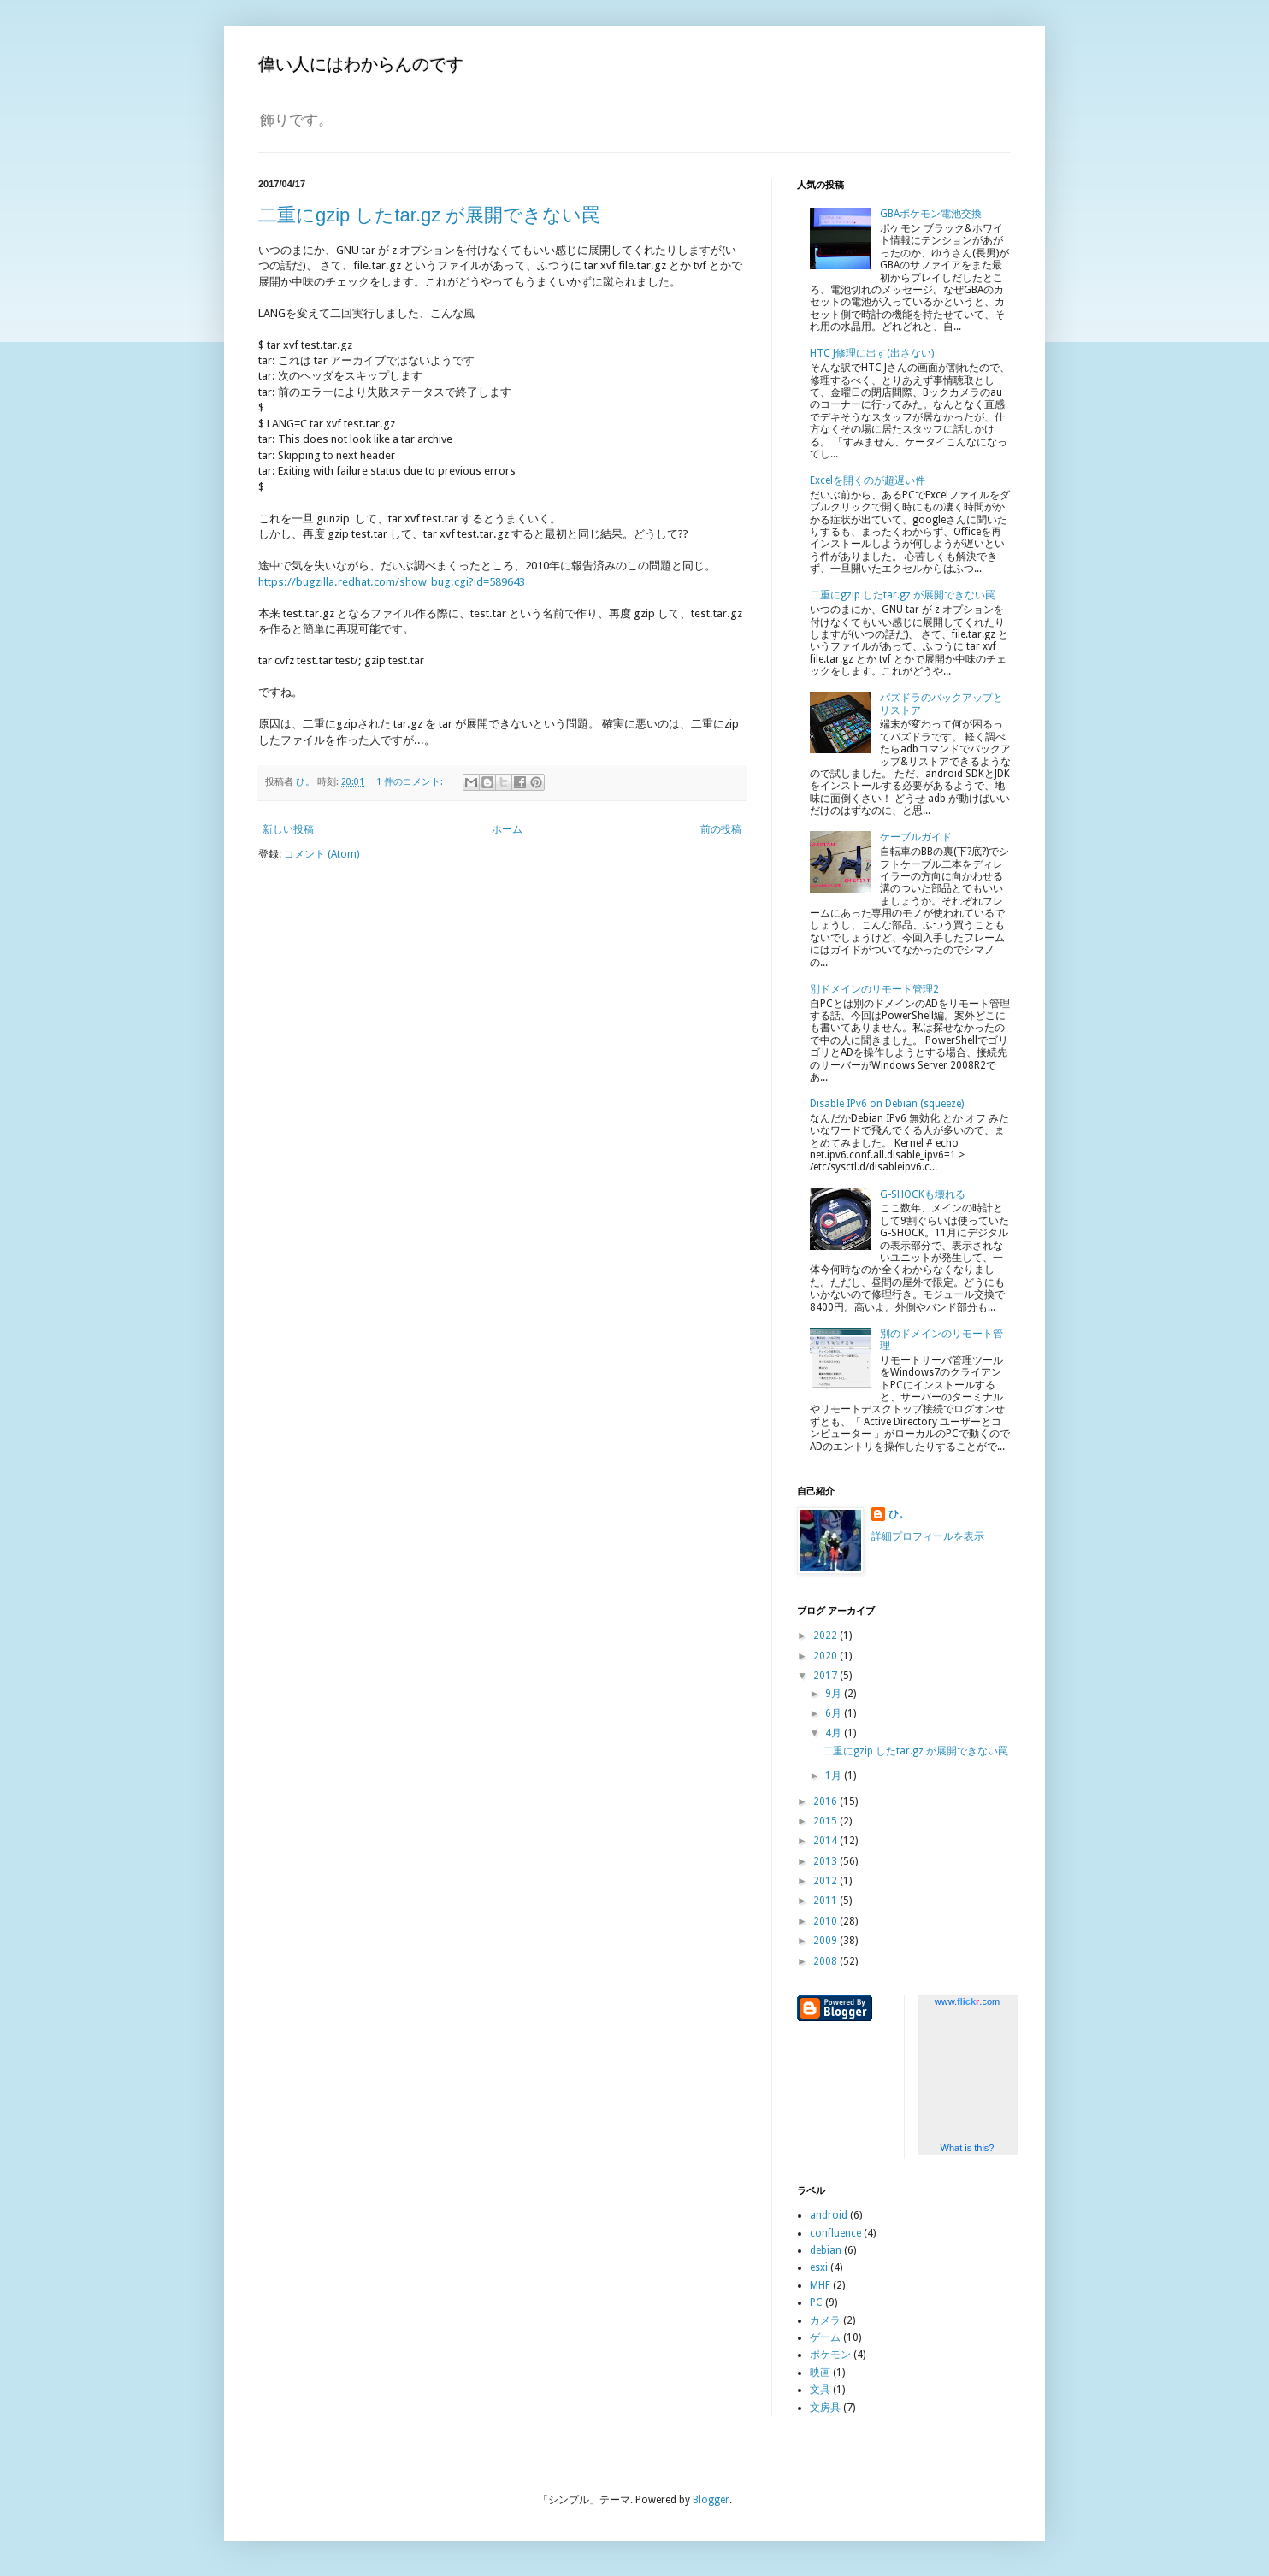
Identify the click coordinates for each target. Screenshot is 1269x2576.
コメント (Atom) (321, 854)
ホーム (507, 829)
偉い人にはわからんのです (360, 64)
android (828, 2215)
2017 (826, 1676)
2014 (826, 1841)
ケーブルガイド (916, 837)
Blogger (711, 2500)
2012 (826, 1881)
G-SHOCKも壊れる (922, 1194)
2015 (826, 1821)
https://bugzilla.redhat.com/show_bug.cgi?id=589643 (391, 581)
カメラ (825, 2320)
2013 (826, 1861)
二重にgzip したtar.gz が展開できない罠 (429, 215)
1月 (834, 1776)
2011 (826, 1901)
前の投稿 (720, 829)
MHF (820, 2285)
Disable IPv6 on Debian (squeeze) (887, 1104)
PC (816, 2302)
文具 (820, 2390)
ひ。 (898, 1514)
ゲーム (825, 2337)
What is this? (968, 2148)
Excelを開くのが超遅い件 (867, 480)
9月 (834, 1694)
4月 (834, 1733)
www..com (967, 2001)
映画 (820, 2373)
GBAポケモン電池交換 (931, 214)
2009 (826, 1941)
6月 (834, 1713)
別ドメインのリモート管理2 (874, 989)
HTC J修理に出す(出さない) (872, 353)
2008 (826, 1961)
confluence (835, 2233)
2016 (826, 1801)
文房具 (825, 2408)
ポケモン (830, 2355)
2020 (826, 1656)
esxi (819, 2267)
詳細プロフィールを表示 (927, 1536)
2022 (826, 1636)
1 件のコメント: (411, 781)
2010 (826, 1921)
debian (825, 2250)
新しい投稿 (288, 829)
